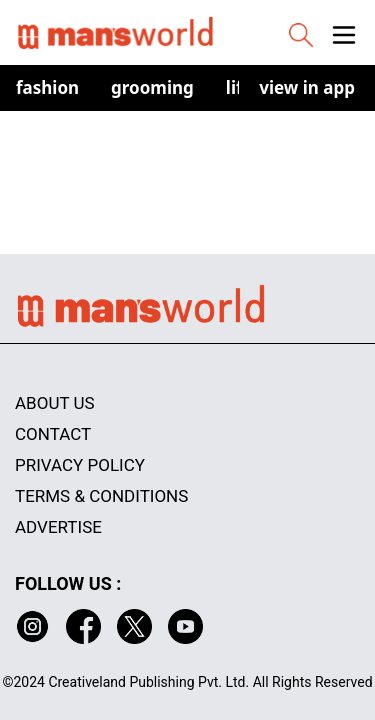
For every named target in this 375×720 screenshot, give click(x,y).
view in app (307, 87)
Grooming (152, 87)
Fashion (47, 87)
